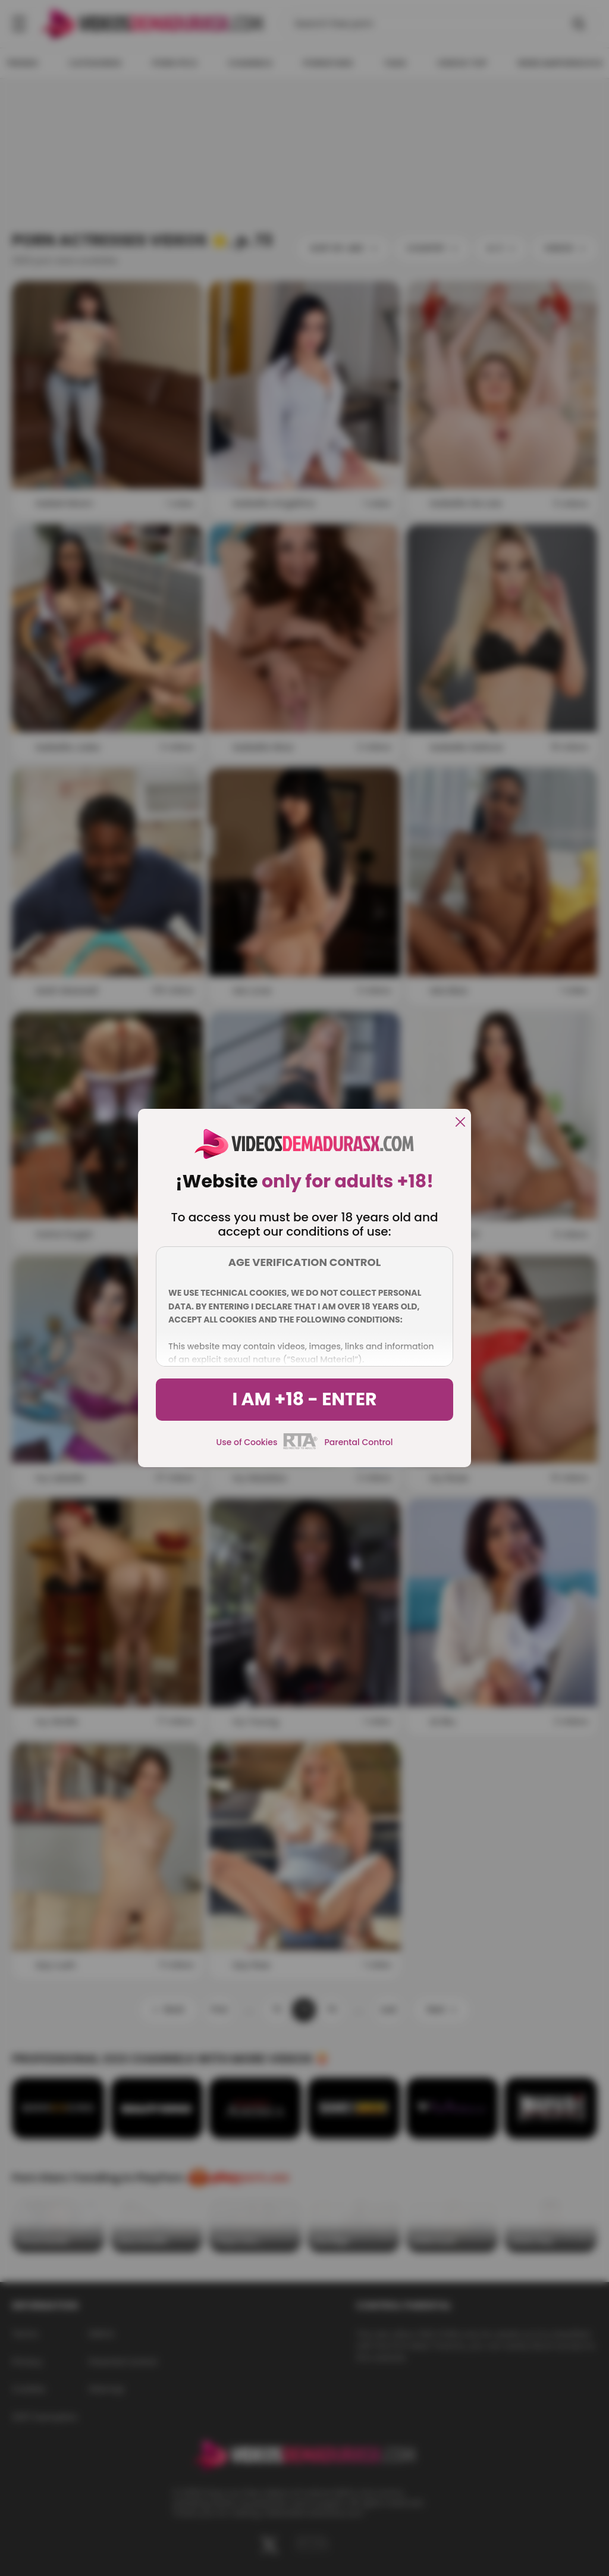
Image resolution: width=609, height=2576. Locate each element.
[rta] (300, 1447)
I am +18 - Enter (304, 1399)
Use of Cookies (247, 1442)
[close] (460, 1122)
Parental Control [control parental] (358, 1442)
